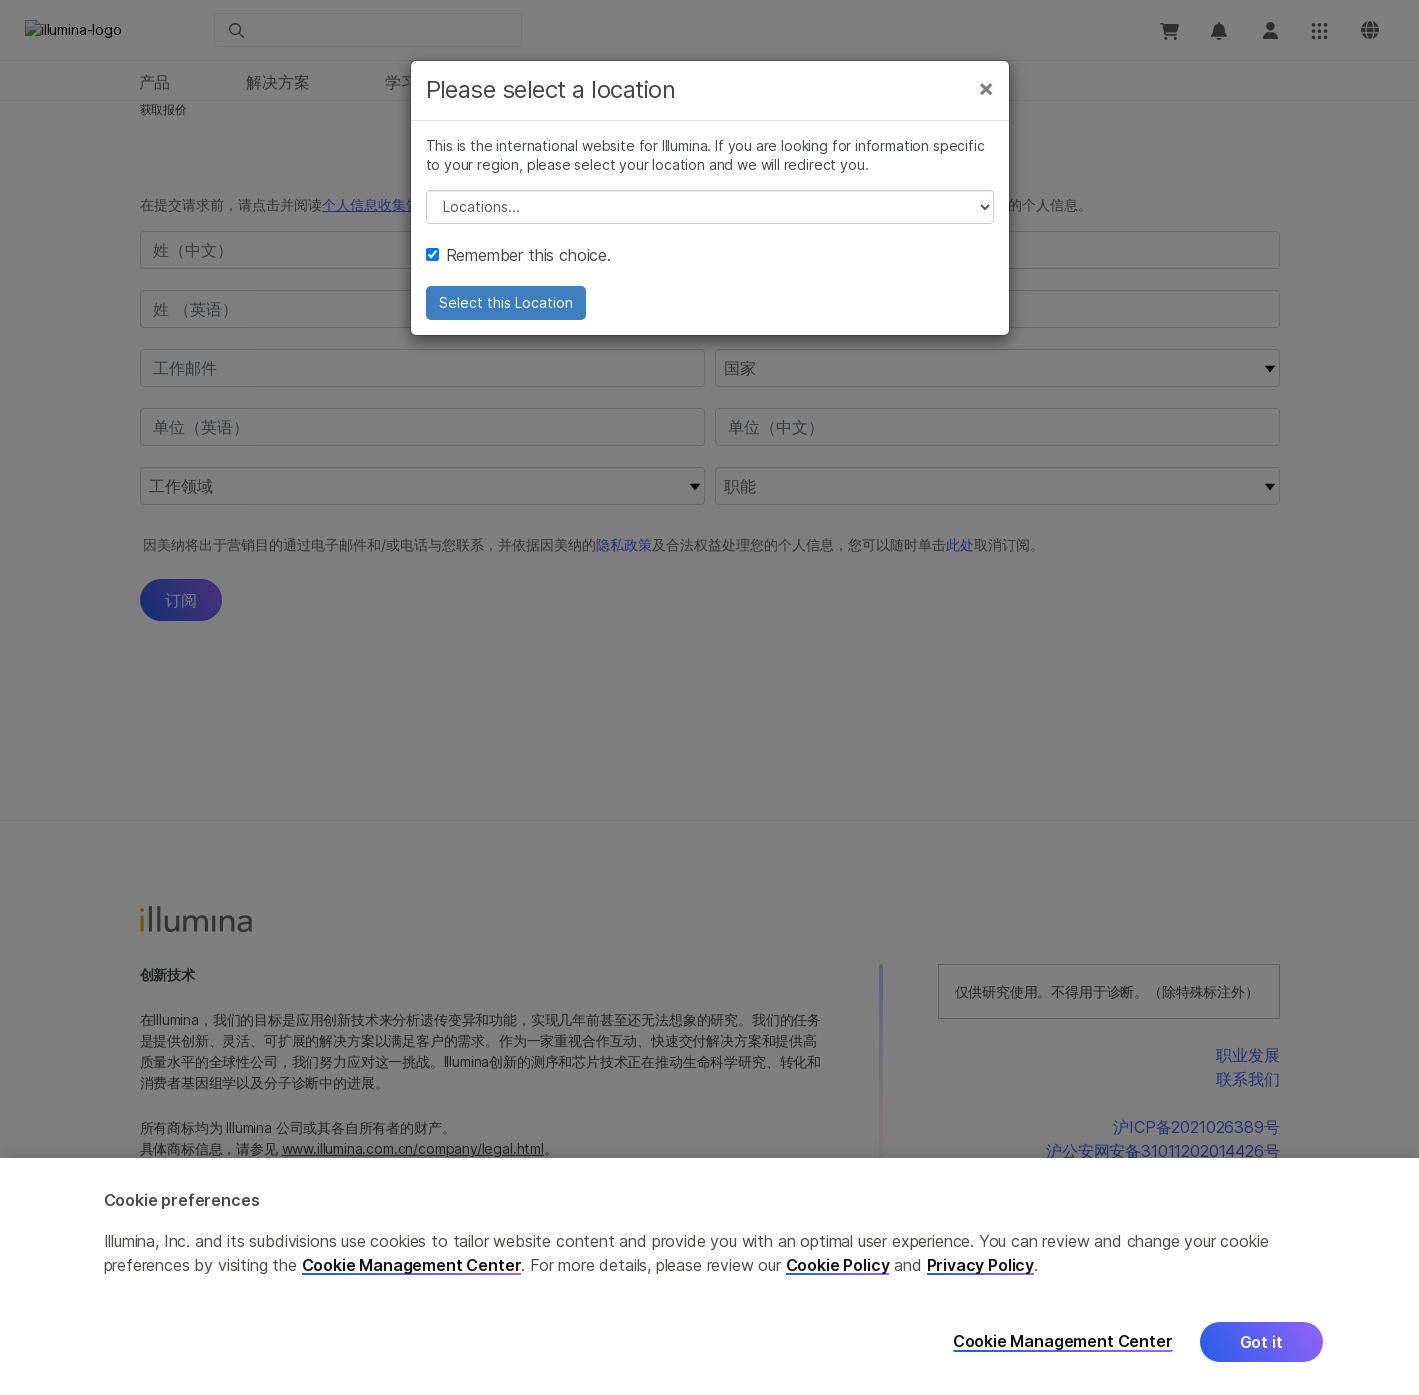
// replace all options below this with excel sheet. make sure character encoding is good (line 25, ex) (710, 207)
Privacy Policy (981, 1265)
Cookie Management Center (412, 1265)
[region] (709, 1276)
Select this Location (506, 302)
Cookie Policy (838, 1265)
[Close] (986, 88)
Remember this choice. (518, 255)
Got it (1261, 1342)
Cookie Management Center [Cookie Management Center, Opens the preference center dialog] (1063, 1341)
